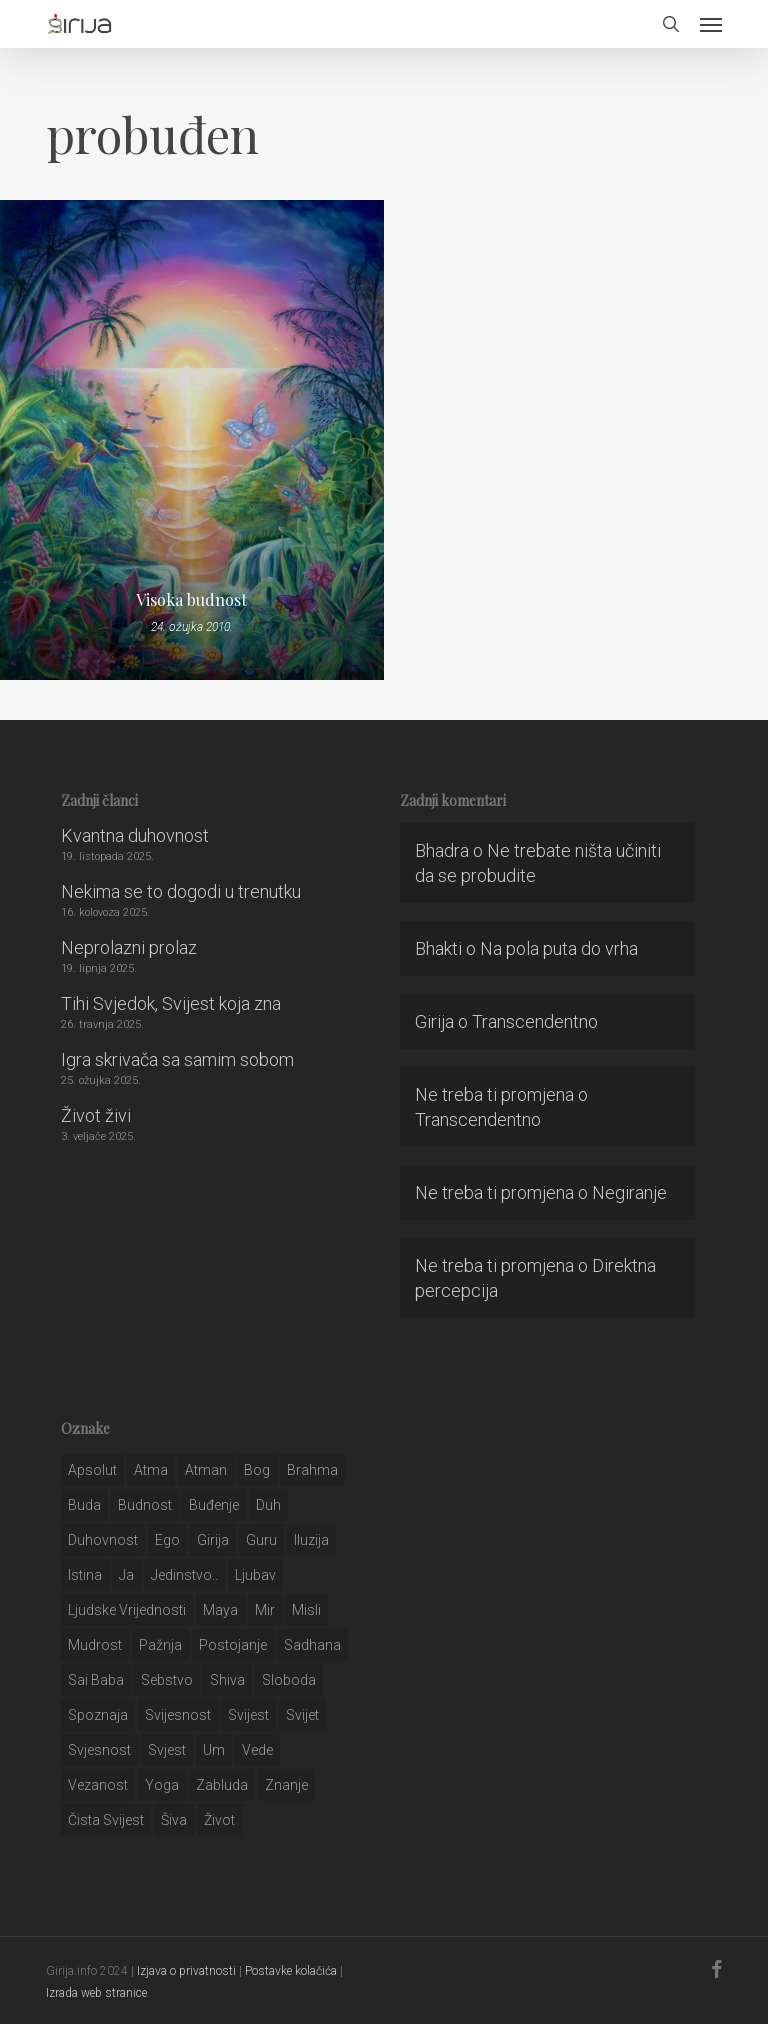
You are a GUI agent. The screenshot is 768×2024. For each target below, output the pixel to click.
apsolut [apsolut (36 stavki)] (92, 1470)
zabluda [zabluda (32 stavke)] (222, 1785)
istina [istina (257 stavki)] (85, 1575)
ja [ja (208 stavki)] (126, 1575)
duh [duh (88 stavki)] (268, 1505)
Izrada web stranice (96, 1993)
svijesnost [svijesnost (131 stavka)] (178, 1715)
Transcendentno (535, 1021)
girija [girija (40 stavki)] (213, 1540)
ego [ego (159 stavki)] (167, 1540)
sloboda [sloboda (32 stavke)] (289, 1680)
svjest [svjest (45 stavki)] (167, 1750)
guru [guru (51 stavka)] (261, 1540)
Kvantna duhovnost (135, 835)
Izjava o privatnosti (186, 1971)
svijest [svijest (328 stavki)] (248, 1715)
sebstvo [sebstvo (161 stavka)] (167, 1680)
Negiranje (629, 1192)
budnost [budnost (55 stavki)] (145, 1505)
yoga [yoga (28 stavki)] (162, 1785)
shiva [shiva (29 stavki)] (227, 1680)
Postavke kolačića (291, 1971)
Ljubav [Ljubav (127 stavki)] (255, 1575)
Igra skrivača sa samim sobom (177, 1059)
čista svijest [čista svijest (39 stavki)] (106, 1820)
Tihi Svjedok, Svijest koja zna (171, 1003)
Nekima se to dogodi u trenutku (181, 891)
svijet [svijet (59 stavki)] (302, 1715)
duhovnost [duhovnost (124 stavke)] (103, 1540)
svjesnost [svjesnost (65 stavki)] (99, 1750)
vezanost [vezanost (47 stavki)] (98, 1785)
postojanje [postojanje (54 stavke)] (233, 1645)
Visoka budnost (191, 600)
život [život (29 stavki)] (219, 1820)
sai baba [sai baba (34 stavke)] (96, 1680)
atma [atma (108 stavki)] (151, 1470)
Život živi (96, 1115)
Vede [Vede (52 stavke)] (257, 1750)
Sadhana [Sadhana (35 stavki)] (312, 1645)
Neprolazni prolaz (129, 947)
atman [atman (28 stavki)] (206, 1470)
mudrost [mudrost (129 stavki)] (95, 1645)
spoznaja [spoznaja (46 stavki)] (98, 1715)
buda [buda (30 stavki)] (84, 1505)
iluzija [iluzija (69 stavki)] (311, 1540)
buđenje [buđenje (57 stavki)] (214, 1505)
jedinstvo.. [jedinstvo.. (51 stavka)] (184, 1575)
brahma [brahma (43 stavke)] (312, 1470)
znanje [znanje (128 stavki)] (286, 1785)
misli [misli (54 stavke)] (306, 1610)
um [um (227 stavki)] (214, 1750)
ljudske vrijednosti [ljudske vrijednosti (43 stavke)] (127, 1610)
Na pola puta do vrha (559, 948)
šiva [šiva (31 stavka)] (174, 1820)
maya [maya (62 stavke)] (220, 1610)
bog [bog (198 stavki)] (257, 1470)
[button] (711, 24)
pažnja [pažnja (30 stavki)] (160, 1645)
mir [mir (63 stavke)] (265, 1610)
